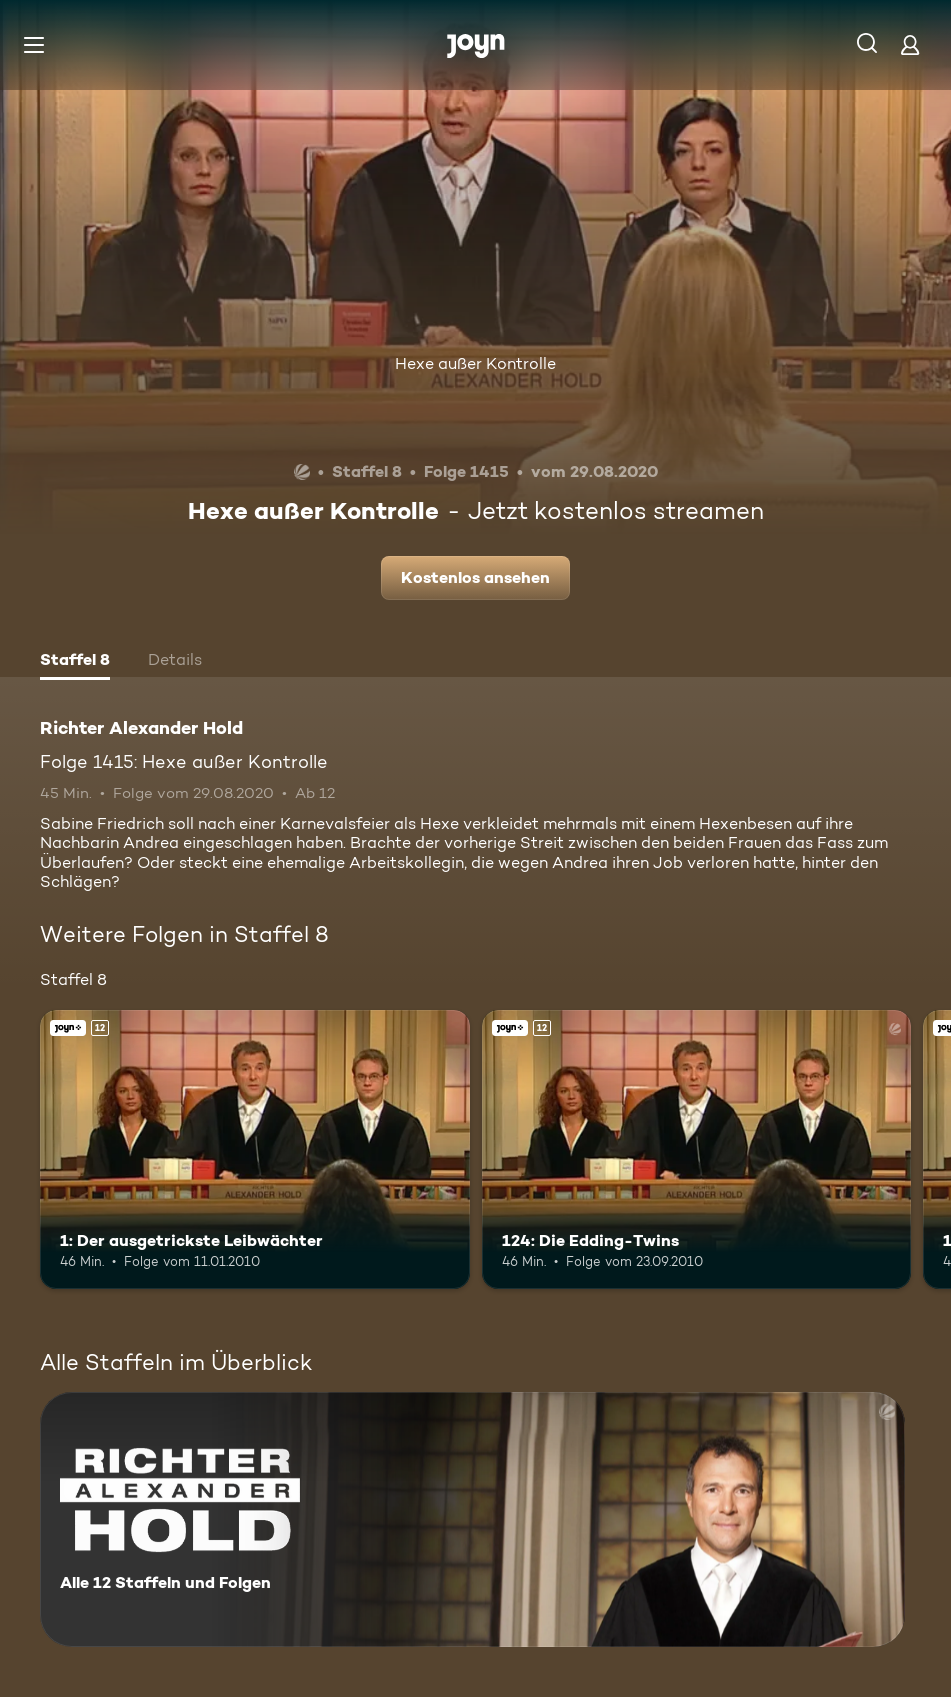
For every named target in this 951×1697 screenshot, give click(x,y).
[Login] (910, 44)
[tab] (75, 662)
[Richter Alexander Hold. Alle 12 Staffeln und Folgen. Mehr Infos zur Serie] (472, 1519)
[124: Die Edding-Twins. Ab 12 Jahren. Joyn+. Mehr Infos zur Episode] (697, 1149)
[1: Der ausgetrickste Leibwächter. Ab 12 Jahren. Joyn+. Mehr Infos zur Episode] (255, 1149)
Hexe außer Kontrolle (475, 363)
